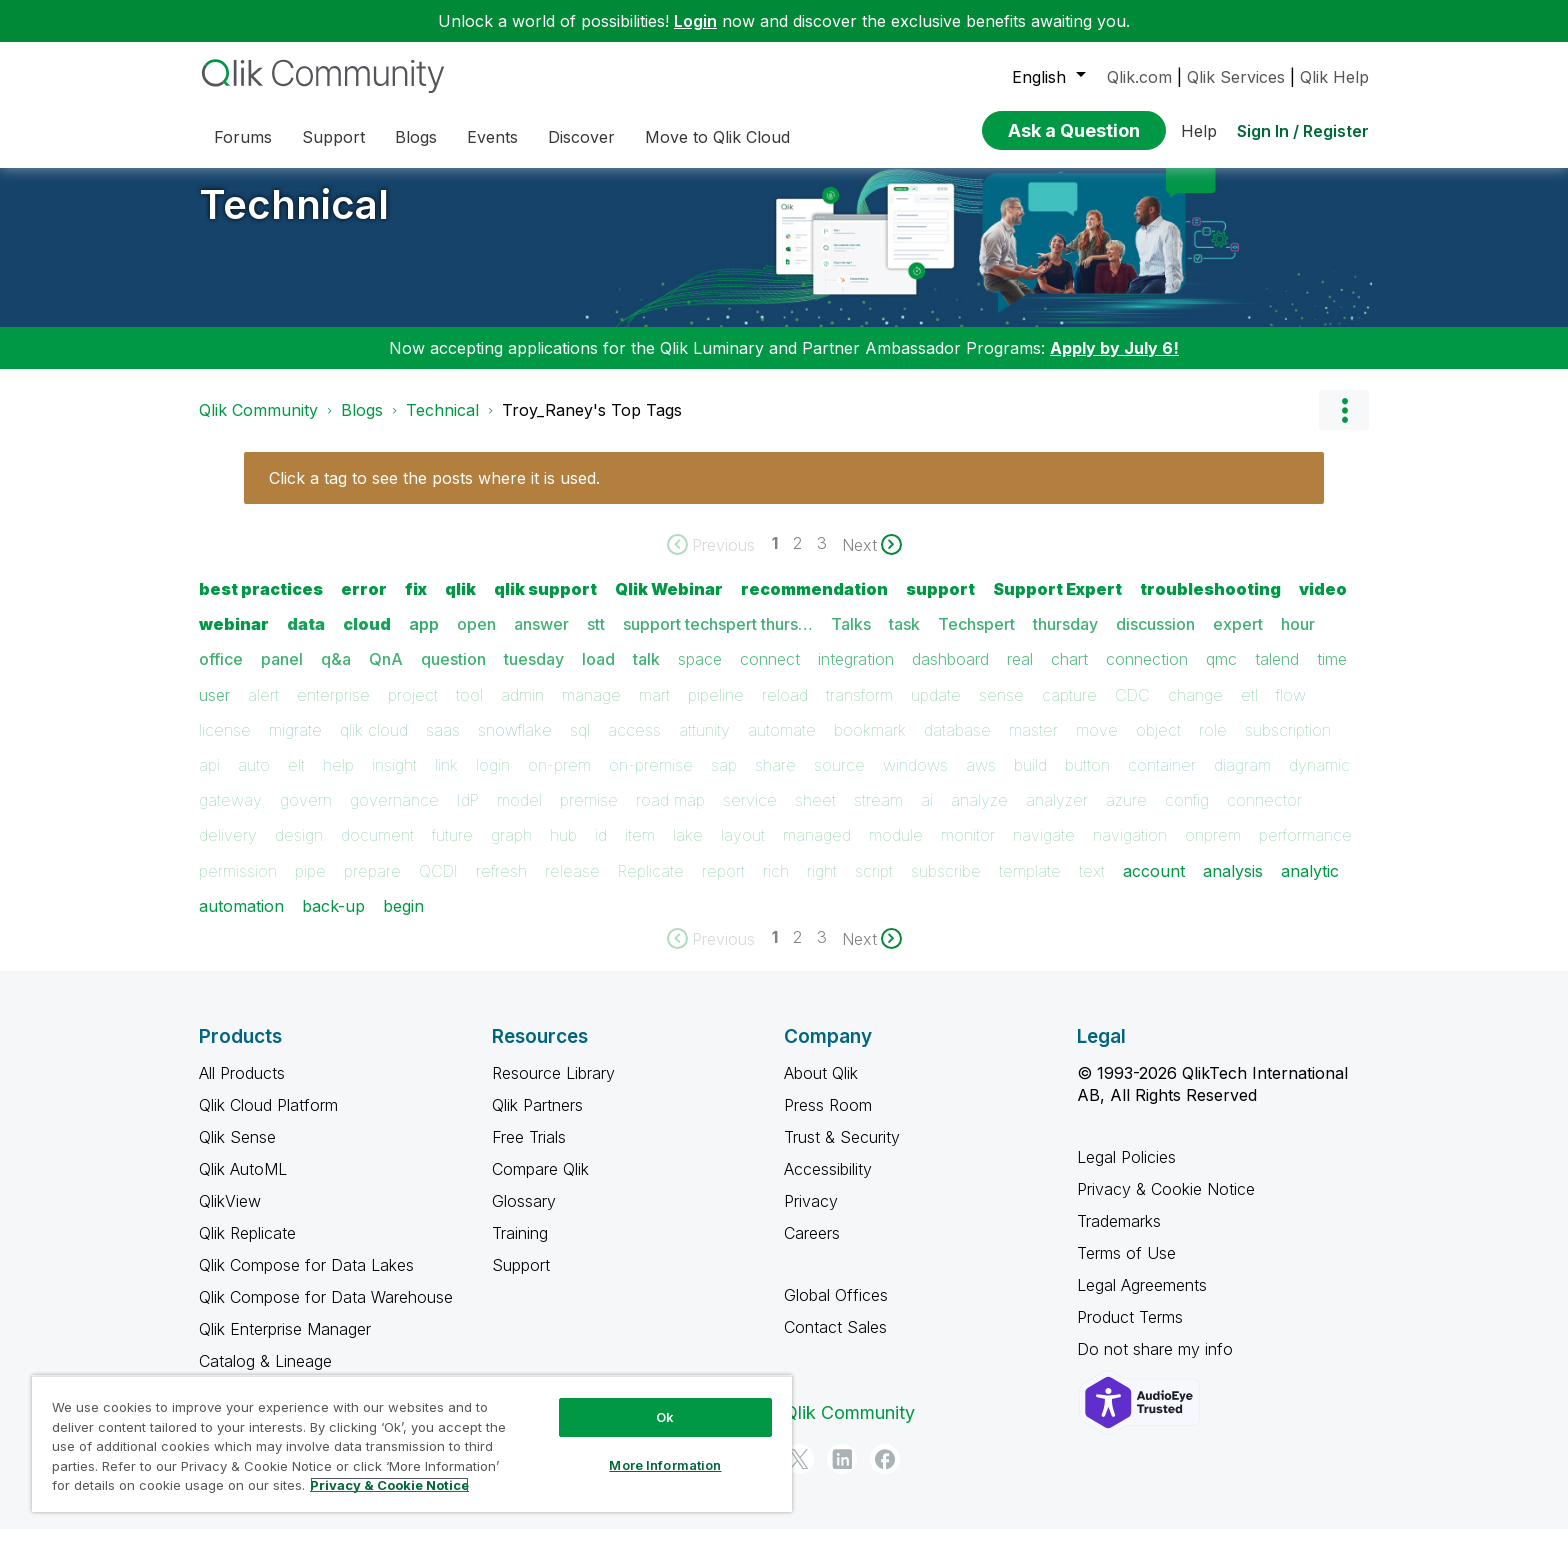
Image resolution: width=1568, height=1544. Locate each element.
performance (1305, 850)
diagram (1242, 780)
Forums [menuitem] (243, 137)
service (750, 815)
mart (654, 710)
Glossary (524, 1216)
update (936, 710)
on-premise (651, 780)
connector (1264, 815)
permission (238, 886)
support (940, 604)
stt (596, 639)
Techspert (976, 639)
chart (1069, 674)
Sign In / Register (1303, 131)
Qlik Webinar (669, 604)
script (874, 886)
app (424, 639)
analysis (1233, 886)
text (1092, 886)
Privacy (811, 1216)
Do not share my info (1157, 1364)
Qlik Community (258, 425)
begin (403, 921)
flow (1291, 710)
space (700, 674)
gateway (230, 815)
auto (254, 780)
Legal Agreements (1142, 1300)
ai (927, 815)
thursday (1065, 639)
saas (443, 745)
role (1213, 745)
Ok (665, 1417)
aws (981, 780)
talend (1277, 674)
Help (1199, 131)
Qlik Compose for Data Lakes (306, 1280)
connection (1147, 674)
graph (511, 850)
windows (915, 780)
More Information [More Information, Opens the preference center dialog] (665, 1465)
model (519, 815)
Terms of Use (1126, 1268)
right (822, 886)
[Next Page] (872, 560)
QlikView (230, 1216)
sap (724, 780)
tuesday (534, 674)
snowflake (515, 745)
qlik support (545, 604)
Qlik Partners (537, 1120)
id (601, 850)
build (1030, 780)
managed (817, 850)
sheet (815, 815)
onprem (1213, 850)
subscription (1288, 745)
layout (743, 850)
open (476, 639)
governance (394, 815)
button (1087, 780)
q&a (336, 674)
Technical (294, 219)
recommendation (814, 604)
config (1187, 815)
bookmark (870, 745)
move (1097, 745)
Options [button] (1344, 425)
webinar (234, 639)
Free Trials (529, 1152)
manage (591, 710)
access (634, 745)
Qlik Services (1236, 77)
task (904, 639)
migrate (295, 745)
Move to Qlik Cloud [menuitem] (717, 137)
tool (469, 710)
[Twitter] (799, 1474)
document (377, 850)
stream (878, 815)
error (364, 604)
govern (306, 815)
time (1332, 674)
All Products (242, 1088)
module (896, 850)
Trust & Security (842, 1152)
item (640, 850)
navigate (1044, 850)
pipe (310, 886)
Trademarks (1119, 1236)
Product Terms (1130, 1332)
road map (670, 815)
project (413, 710)
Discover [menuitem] (581, 137)
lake (688, 850)
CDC (1132, 710)
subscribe (946, 886)
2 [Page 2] (797, 558)
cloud (367, 639)
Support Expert (1057, 604)
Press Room (828, 1120)
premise (589, 815)
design (299, 850)
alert (263, 710)
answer (541, 639)
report (723, 886)
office (221, 674)
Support (521, 1280)
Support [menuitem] (333, 137)
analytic (1310, 886)
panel (282, 674)
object (1158, 745)
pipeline (716, 710)
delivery (228, 850)
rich (776, 886)
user (214, 710)
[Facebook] (885, 1474)
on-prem (559, 780)
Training (520, 1248)
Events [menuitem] (492, 137)
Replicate (651, 886)
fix (416, 604)
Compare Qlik (540, 1184)
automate (782, 745)
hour (1298, 639)
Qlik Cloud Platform (268, 1120)
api (209, 780)
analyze (979, 815)
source (839, 780)
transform (859, 710)
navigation (1130, 850)
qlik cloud (374, 745)
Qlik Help (1334, 77)
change (1195, 710)
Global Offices (836, 1310)
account (1154, 886)
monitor (968, 850)
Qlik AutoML (243, 1184)
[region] (412, 1443)
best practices (261, 604)
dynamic (1319, 780)
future (452, 850)
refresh (501, 886)
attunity (704, 745)
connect (770, 674)
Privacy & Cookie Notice (1166, 1204)
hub (563, 850)
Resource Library (553, 1088)
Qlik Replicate (247, 1248)
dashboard (950, 674)
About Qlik (821, 1088)
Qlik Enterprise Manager (285, 1344)
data (306, 639)
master (1033, 745)
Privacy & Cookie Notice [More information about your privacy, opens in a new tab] (389, 1485)
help (338, 780)
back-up (333, 921)
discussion (1155, 639)
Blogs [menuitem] (416, 137)
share (775, 780)
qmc (1221, 674)
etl (1249, 710)
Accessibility (828, 1184)
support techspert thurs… (718, 639)
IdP (468, 815)
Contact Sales (835, 1342)
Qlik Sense (237, 1152)
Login (695, 21)
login (493, 780)
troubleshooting (1210, 604)
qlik (460, 604)
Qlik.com (1139, 77)
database (957, 745)
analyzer (1057, 815)
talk (646, 674)
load (598, 674)
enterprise (333, 710)
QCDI (438, 886)
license (225, 745)
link (446, 780)
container (1162, 780)
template (1030, 886)
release (572, 886)
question (453, 674)
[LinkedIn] (842, 1474)
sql (580, 745)
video (1323, 604)
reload (785, 710)
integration (856, 674)
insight (394, 780)
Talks (851, 639)
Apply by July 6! (1114, 363)
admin (522, 710)
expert (1238, 639)
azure (1126, 815)
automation (241, 921)
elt (296, 780)
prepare (372, 886)
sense (1001, 710)
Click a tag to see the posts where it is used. (434, 493)
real (1020, 674)
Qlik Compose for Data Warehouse (326, 1312)
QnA (386, 674)
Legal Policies (1126, 1172)
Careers (812, 1248)
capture (1069, 710)
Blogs (362, 425)
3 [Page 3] (822, 558)
